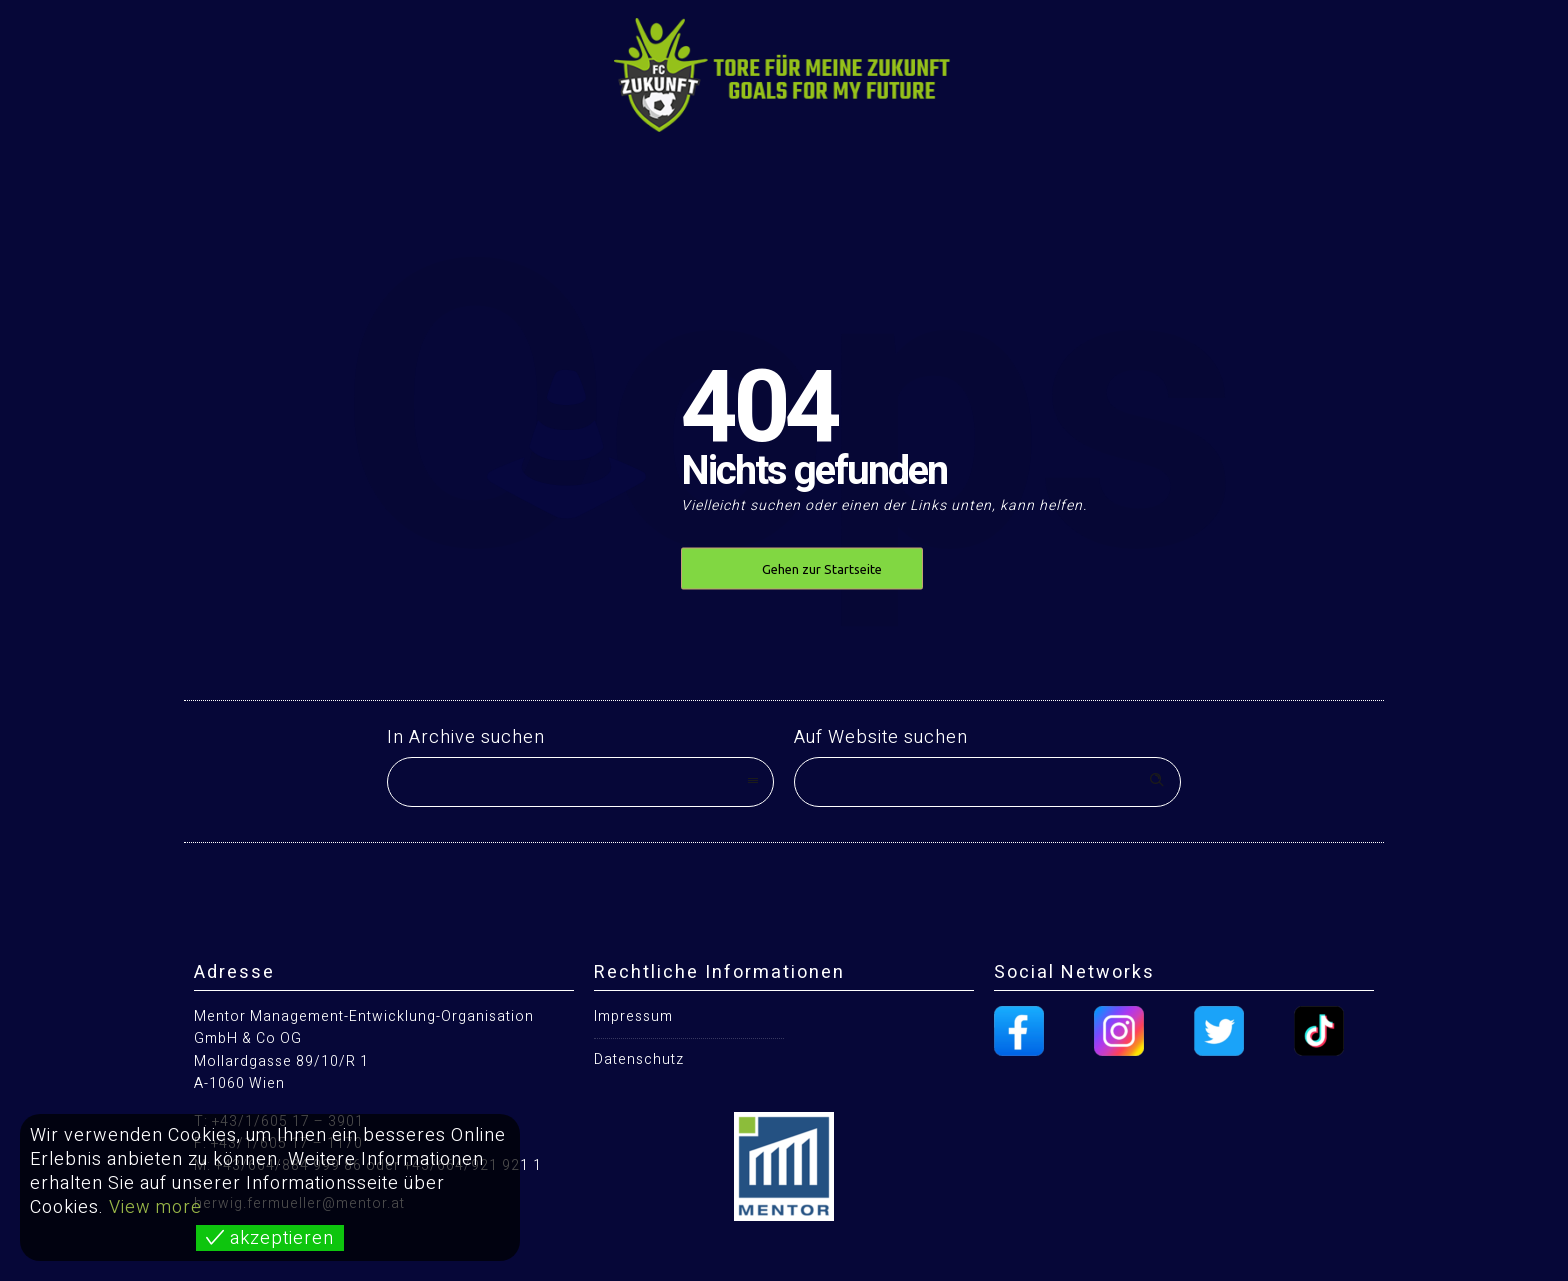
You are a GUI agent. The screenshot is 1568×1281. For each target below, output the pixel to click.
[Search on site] (987, 782)
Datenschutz (639, 1059)
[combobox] (580, 782)
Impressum (633, 1016)
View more (155, 1207)
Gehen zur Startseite (822, 569)
